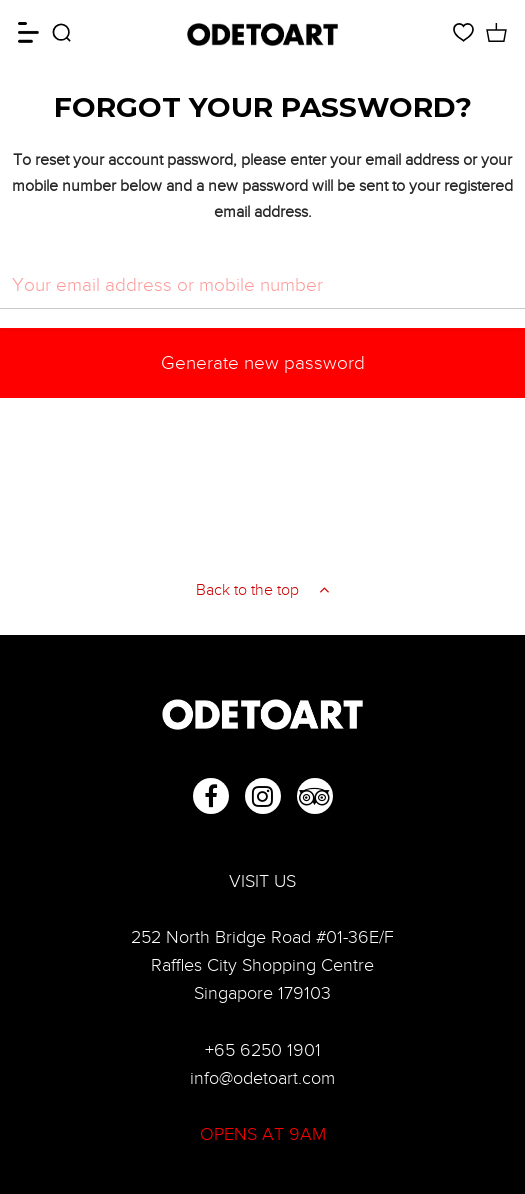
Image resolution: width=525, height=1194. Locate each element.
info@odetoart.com (262, 1078)
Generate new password (263, 362)
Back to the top (262, 590)
